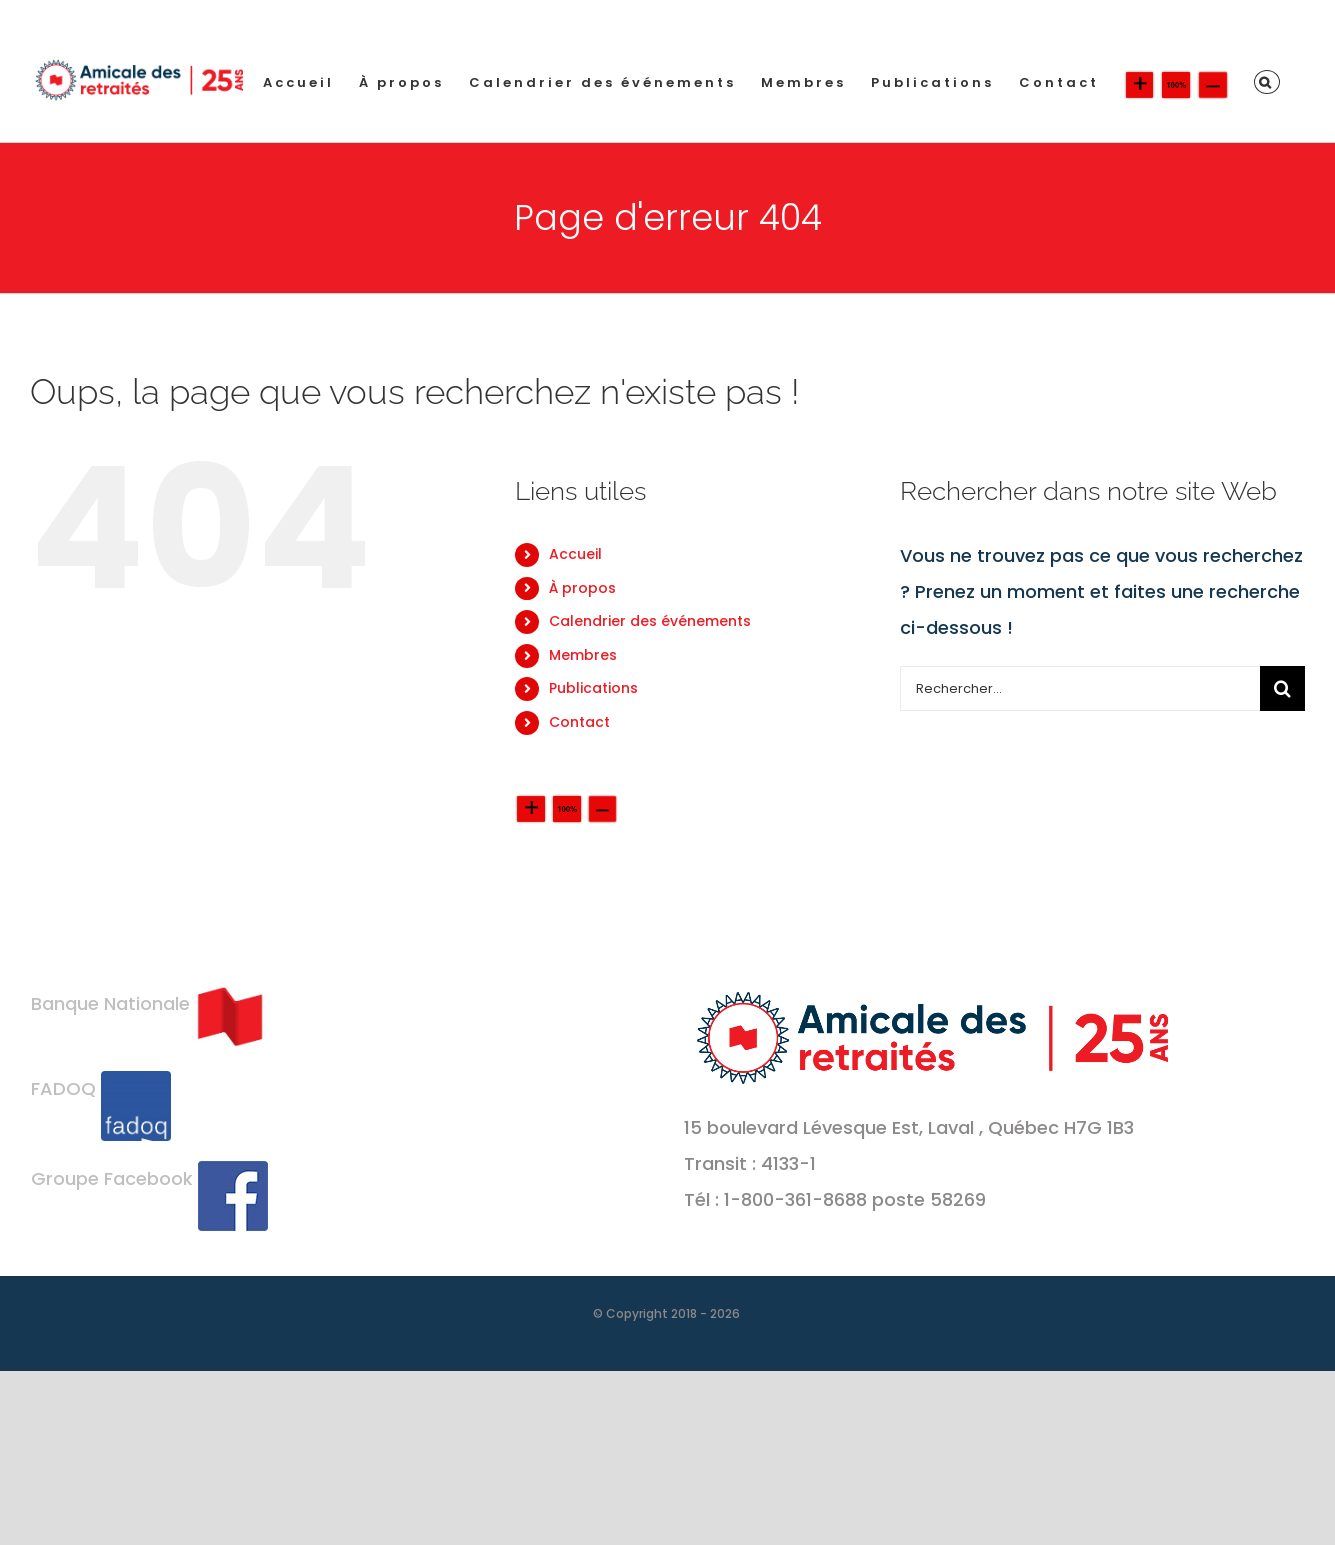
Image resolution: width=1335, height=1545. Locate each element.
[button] (1267, 82)
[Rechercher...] (1080, 688)
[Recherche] (1282, 688)
